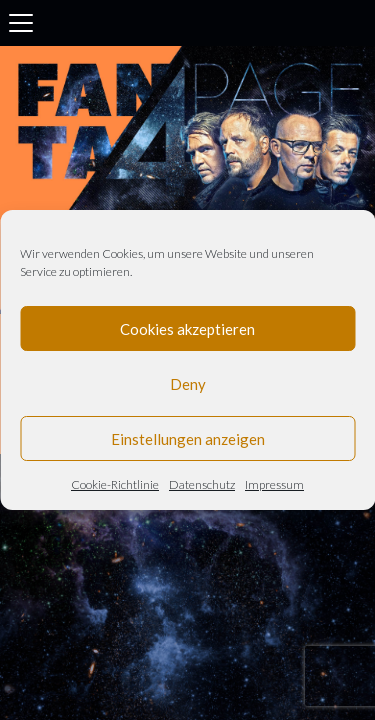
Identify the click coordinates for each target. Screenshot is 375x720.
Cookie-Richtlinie (115, 484)
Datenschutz (202, 484)
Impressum (274, 484)
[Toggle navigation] (21, 23)
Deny (188, 384)
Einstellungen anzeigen (188, 439)
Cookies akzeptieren (187, 329)
